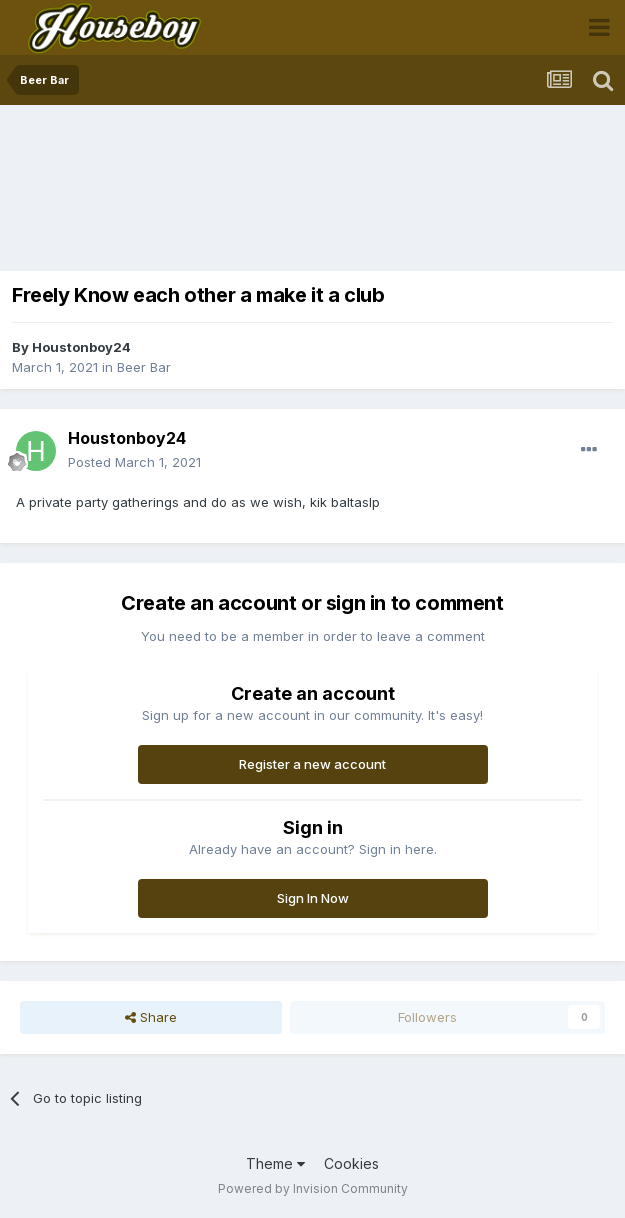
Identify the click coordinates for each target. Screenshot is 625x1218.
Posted (134, 462)
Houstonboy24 (81, 347)
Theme (275, 1163)
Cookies (351, 1163)
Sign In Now (313, 898)
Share (151, 1017)
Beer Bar (144, 367)
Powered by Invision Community (313, 1188)
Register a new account (312, 764)
